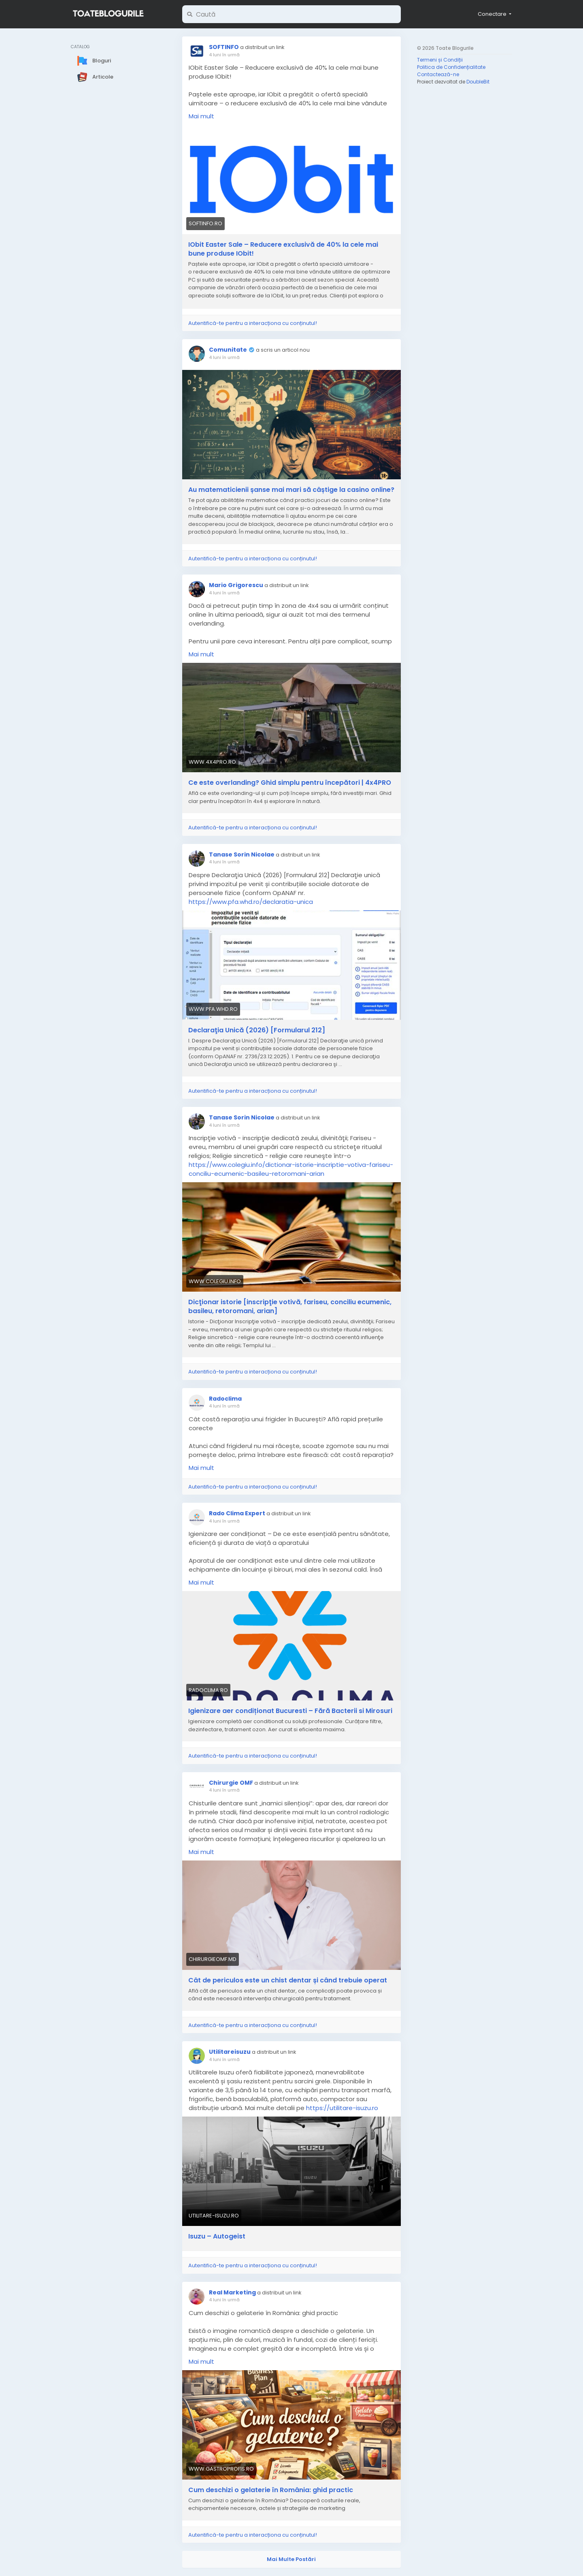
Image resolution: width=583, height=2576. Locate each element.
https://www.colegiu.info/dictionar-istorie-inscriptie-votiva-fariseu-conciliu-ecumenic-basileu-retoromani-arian (291, 1169)
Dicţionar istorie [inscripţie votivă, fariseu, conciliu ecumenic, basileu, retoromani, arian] (290, 1307)
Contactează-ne (438, 74)
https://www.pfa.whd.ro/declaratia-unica (251, 901)
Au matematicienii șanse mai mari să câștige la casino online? (291, 489)
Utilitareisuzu (230, 2052)
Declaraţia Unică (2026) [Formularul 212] (256, 1030)
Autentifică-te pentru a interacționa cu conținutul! (252, 323)
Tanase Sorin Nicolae (241, 854)
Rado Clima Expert (237, 1513)
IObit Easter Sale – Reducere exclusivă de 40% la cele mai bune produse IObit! (283, 249)
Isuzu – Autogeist (216, 2236)
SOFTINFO (224, 47)
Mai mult (201, 116)
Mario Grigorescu (236, 585)
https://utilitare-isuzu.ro (342, 2108)
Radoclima (225, 1399)
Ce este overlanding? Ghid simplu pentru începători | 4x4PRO (289, 782)
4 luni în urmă (224, 54)
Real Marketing (232, 2292)
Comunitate (228, 350)
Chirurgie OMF (231, 1783)
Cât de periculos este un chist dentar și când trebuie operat (287, 1980)
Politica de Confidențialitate (451, 67)
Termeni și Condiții (440, 59)
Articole (95, 77)
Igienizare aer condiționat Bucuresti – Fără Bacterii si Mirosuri (290, 1711)
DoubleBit (477, 81)
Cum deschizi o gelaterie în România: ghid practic (270, 2490)
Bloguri (94, 61)
